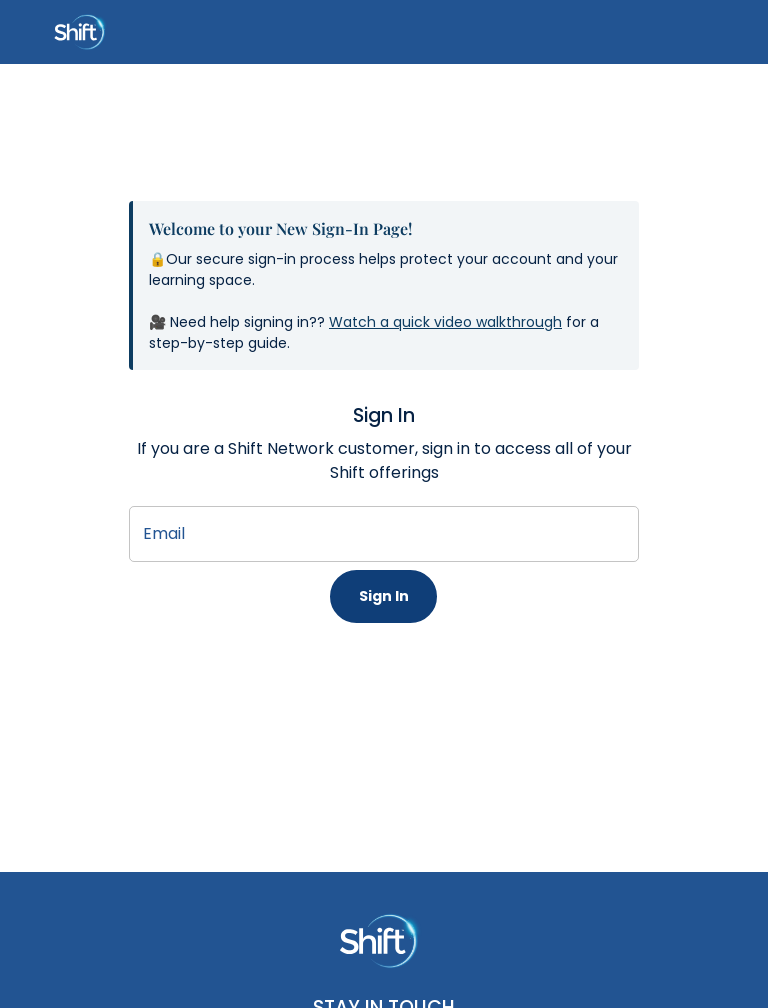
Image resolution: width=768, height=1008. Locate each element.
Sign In (383, 596)
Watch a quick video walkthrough (445, 322)
